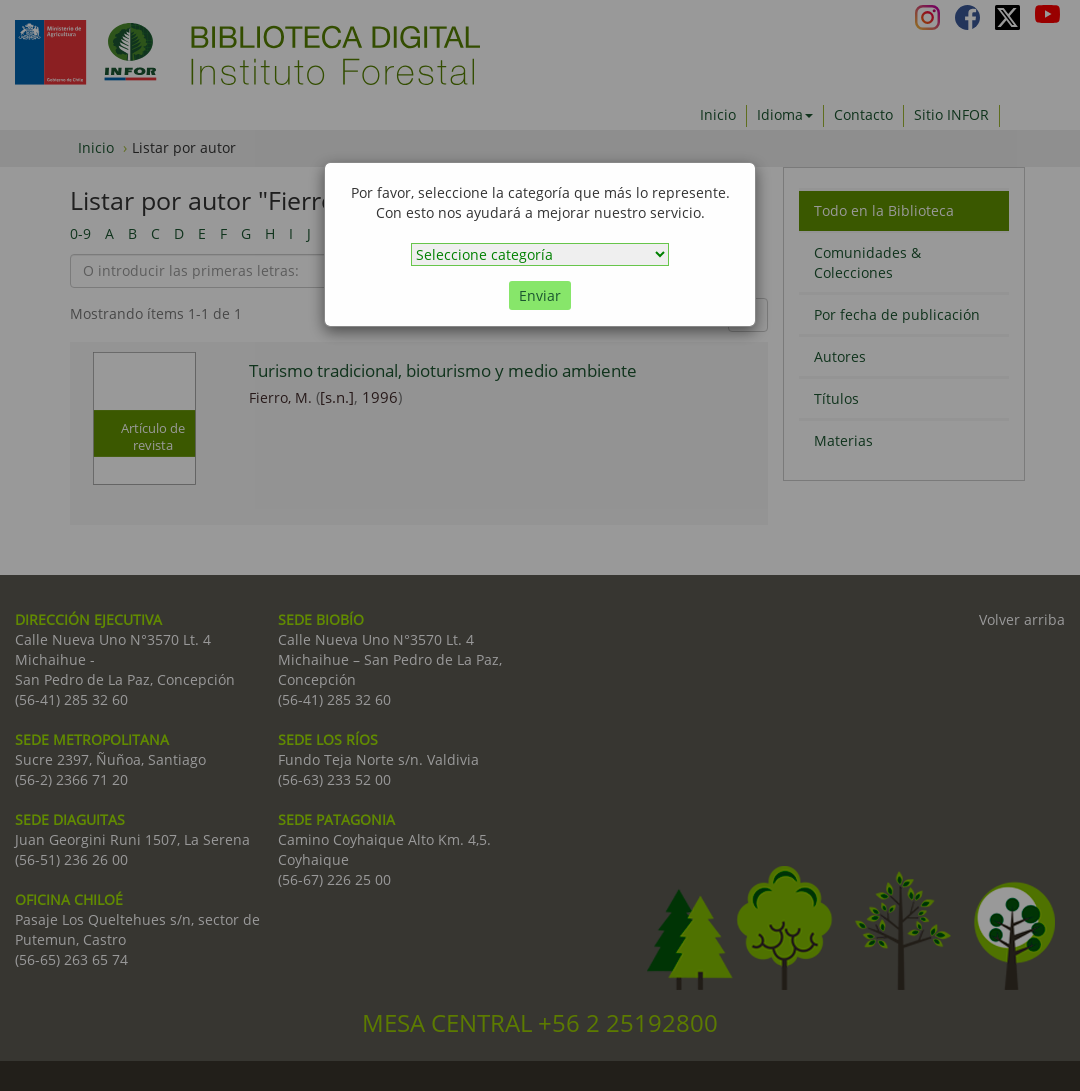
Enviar (540, 295)
